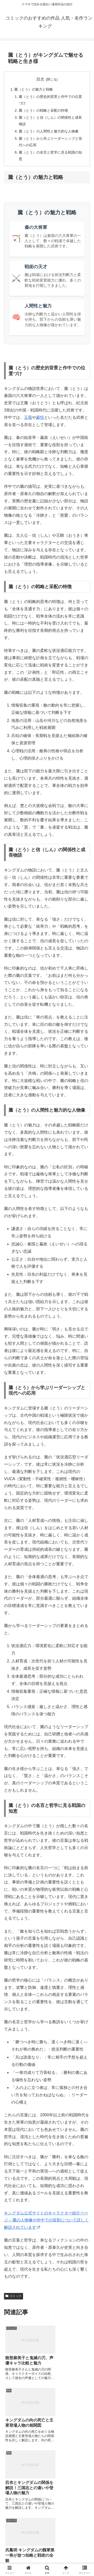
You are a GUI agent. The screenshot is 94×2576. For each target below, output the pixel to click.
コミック (14, 2296)
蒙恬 (40, 417)
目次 (40, 79)
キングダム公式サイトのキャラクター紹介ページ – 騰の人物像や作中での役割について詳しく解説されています (46, 2220)
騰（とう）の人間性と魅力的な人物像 (48, 131)
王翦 (28, 417)
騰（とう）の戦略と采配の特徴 (43, 110)
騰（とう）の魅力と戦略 (33, 89)
